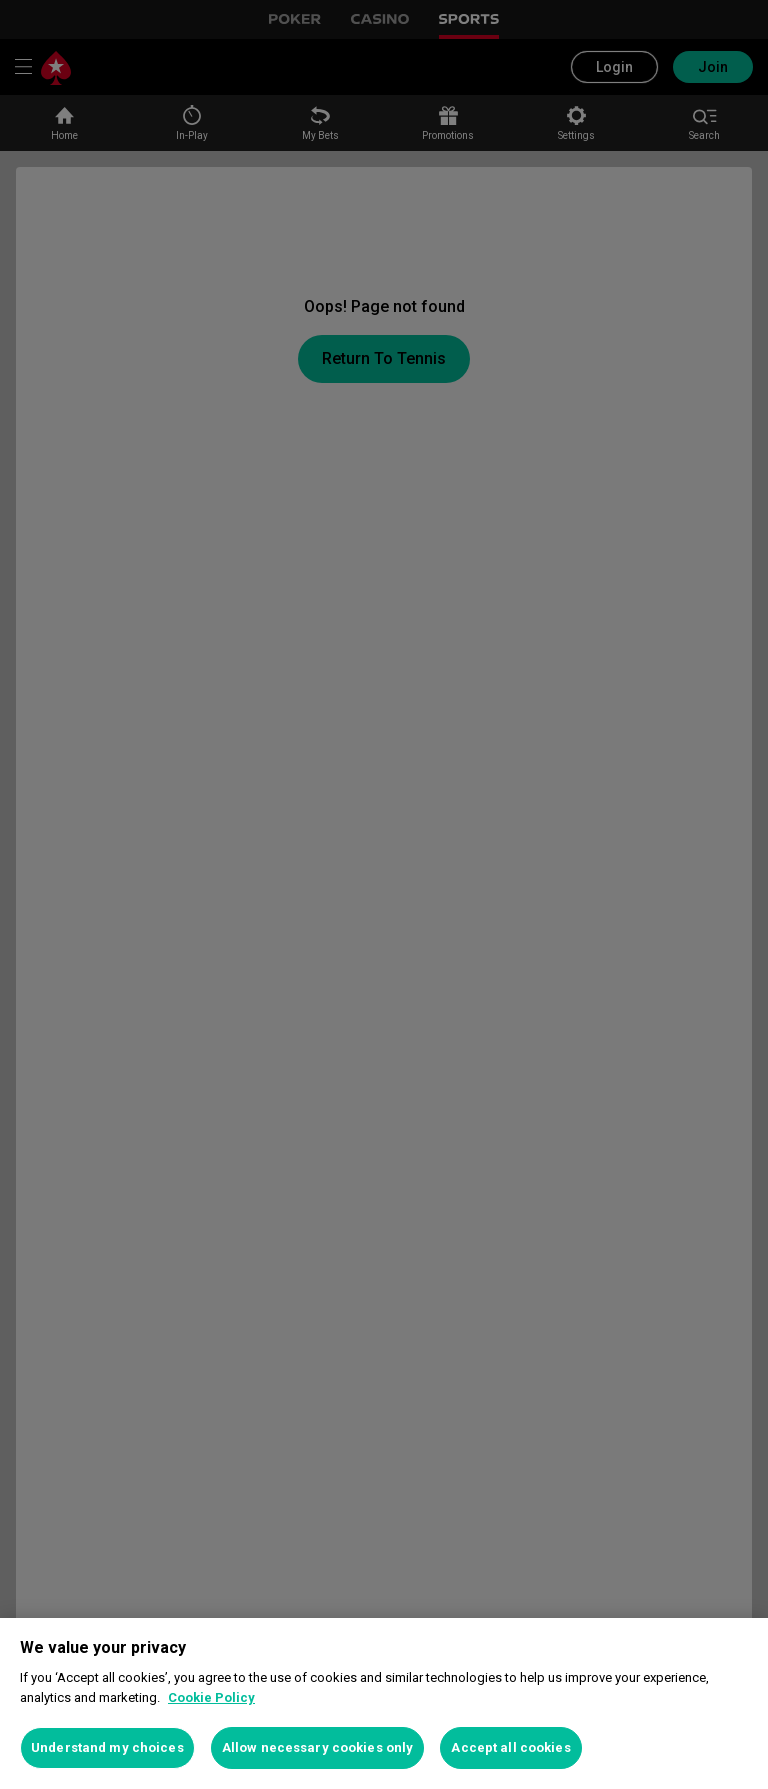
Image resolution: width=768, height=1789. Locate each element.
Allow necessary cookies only (318, 1747)
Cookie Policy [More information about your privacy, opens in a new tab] (211, 1697)
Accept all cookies (510, 1747)
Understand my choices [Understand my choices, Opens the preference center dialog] (107, 1747)
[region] (384, 1703)
